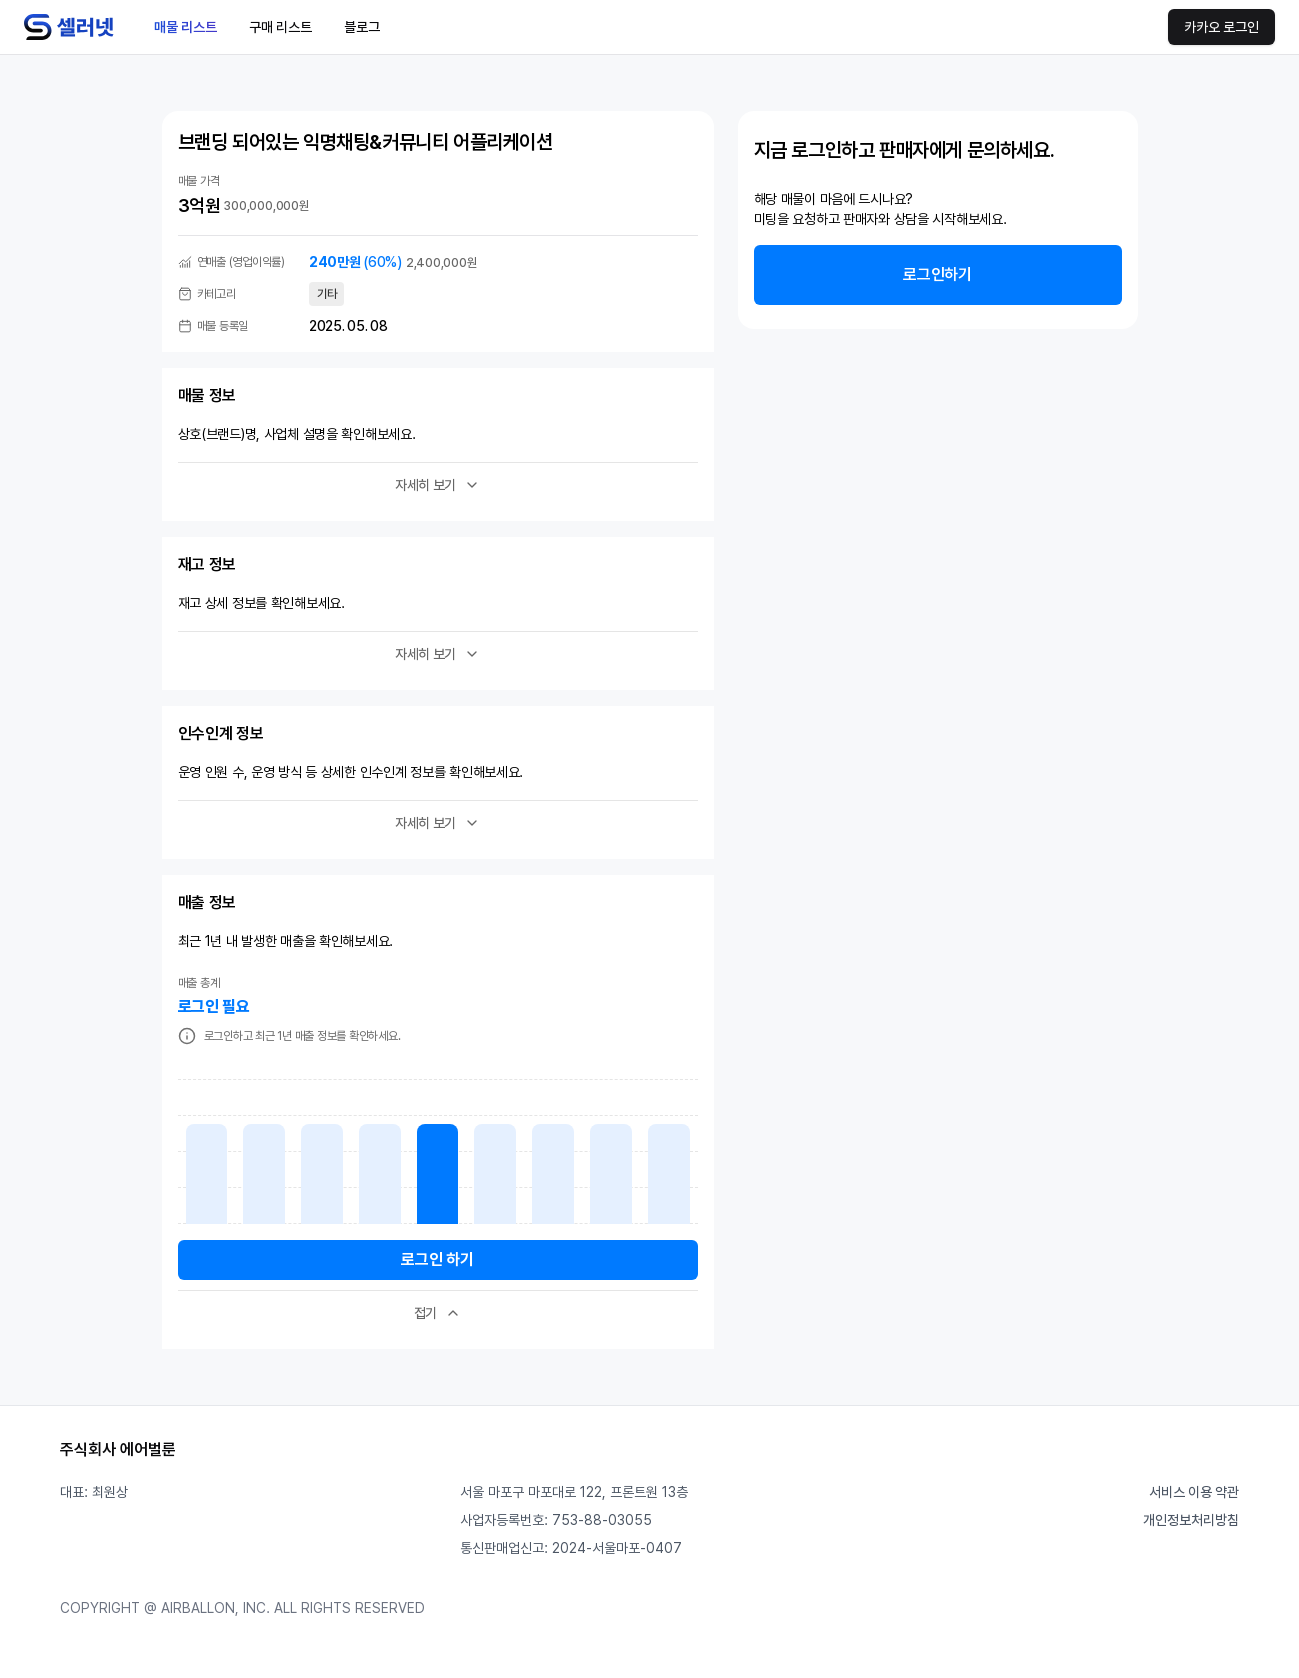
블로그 (362, 27)
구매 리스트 (280, 27)
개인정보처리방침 (1191, 1520)
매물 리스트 (185, 27)
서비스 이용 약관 (1194, 1492)
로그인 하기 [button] (437, 1259)
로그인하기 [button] (937, 274)
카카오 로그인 (1221, 27)
